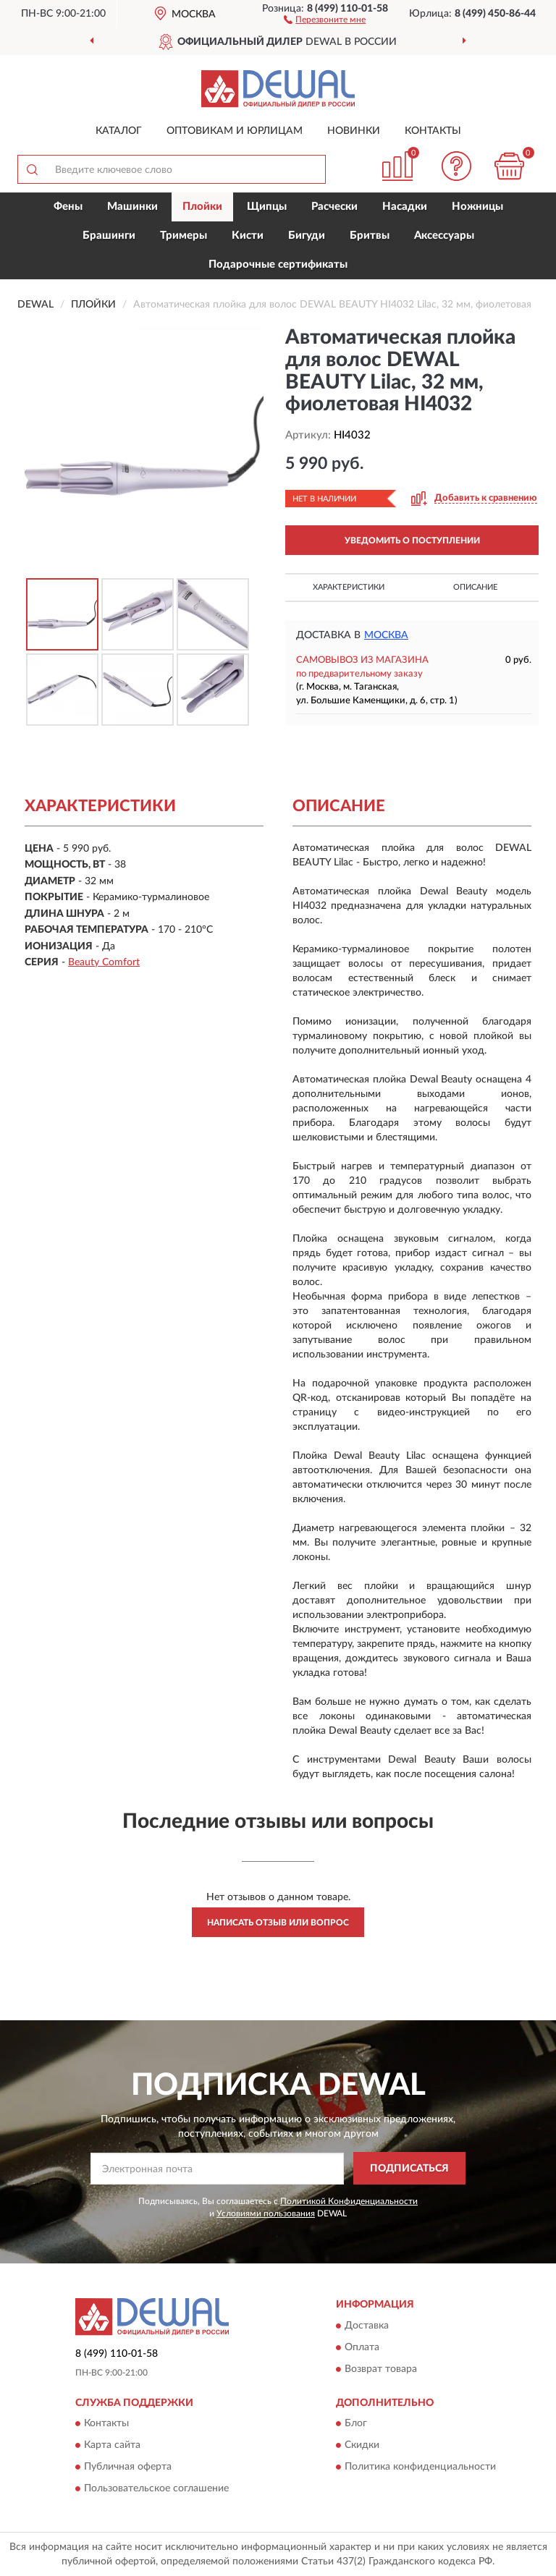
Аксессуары (444, 235)
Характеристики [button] (348, 587)
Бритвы (369, 235)
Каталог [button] (119, 131)
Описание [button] (475, 587)
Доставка (367, 2326)
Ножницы (477, 206)
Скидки (362, 2446)
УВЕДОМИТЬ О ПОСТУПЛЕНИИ (412, 540)
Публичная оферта (128, 2467)
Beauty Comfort (104, 962)
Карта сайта (112, 2446)
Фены (68, 206)
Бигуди (306, 235)
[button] (325, 18)
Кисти (248, 235)
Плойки (202, 206)
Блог (356, 2424)
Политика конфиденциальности (420, 2467)
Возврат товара (381, 2369)
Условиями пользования (265, 2213)
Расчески (334, 206)
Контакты (433, 131)
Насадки (404, 206)
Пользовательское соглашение (156, 2489)
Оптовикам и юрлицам (235, 131)
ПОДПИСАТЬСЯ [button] (409, 2169)
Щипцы (267, 206)
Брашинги (109, 235)
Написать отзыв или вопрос (278, 1922)
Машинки (132, 206)
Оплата (362, 2347)
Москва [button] (386, 635)
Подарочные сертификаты (278, 264)
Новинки (353, 131)
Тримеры (183, 235)
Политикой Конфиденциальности (349, 2201)
